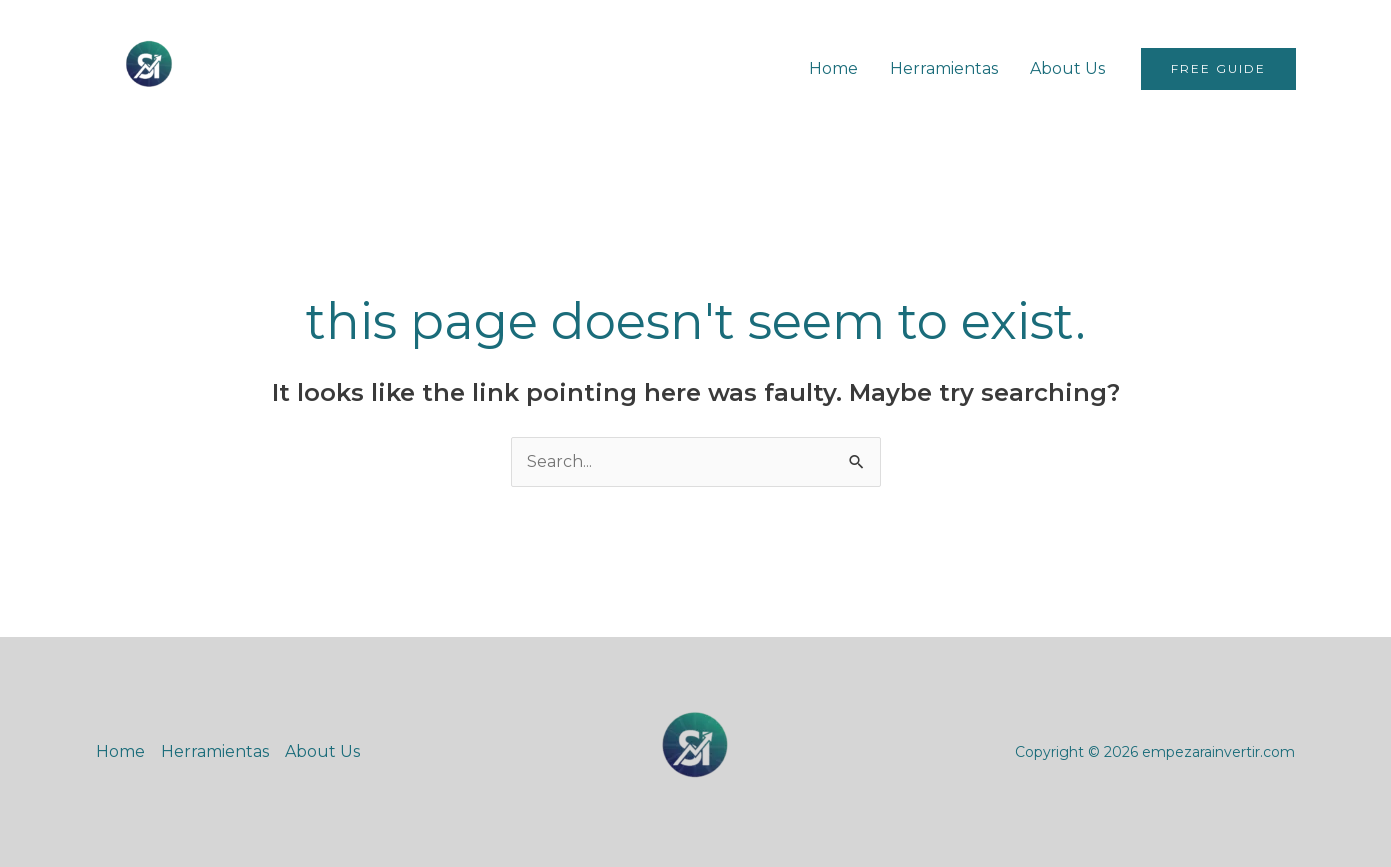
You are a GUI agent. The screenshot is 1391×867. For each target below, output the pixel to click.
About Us (1067, 68)
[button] (1218, 69)
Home (833, 68)
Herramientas (944, 68)
